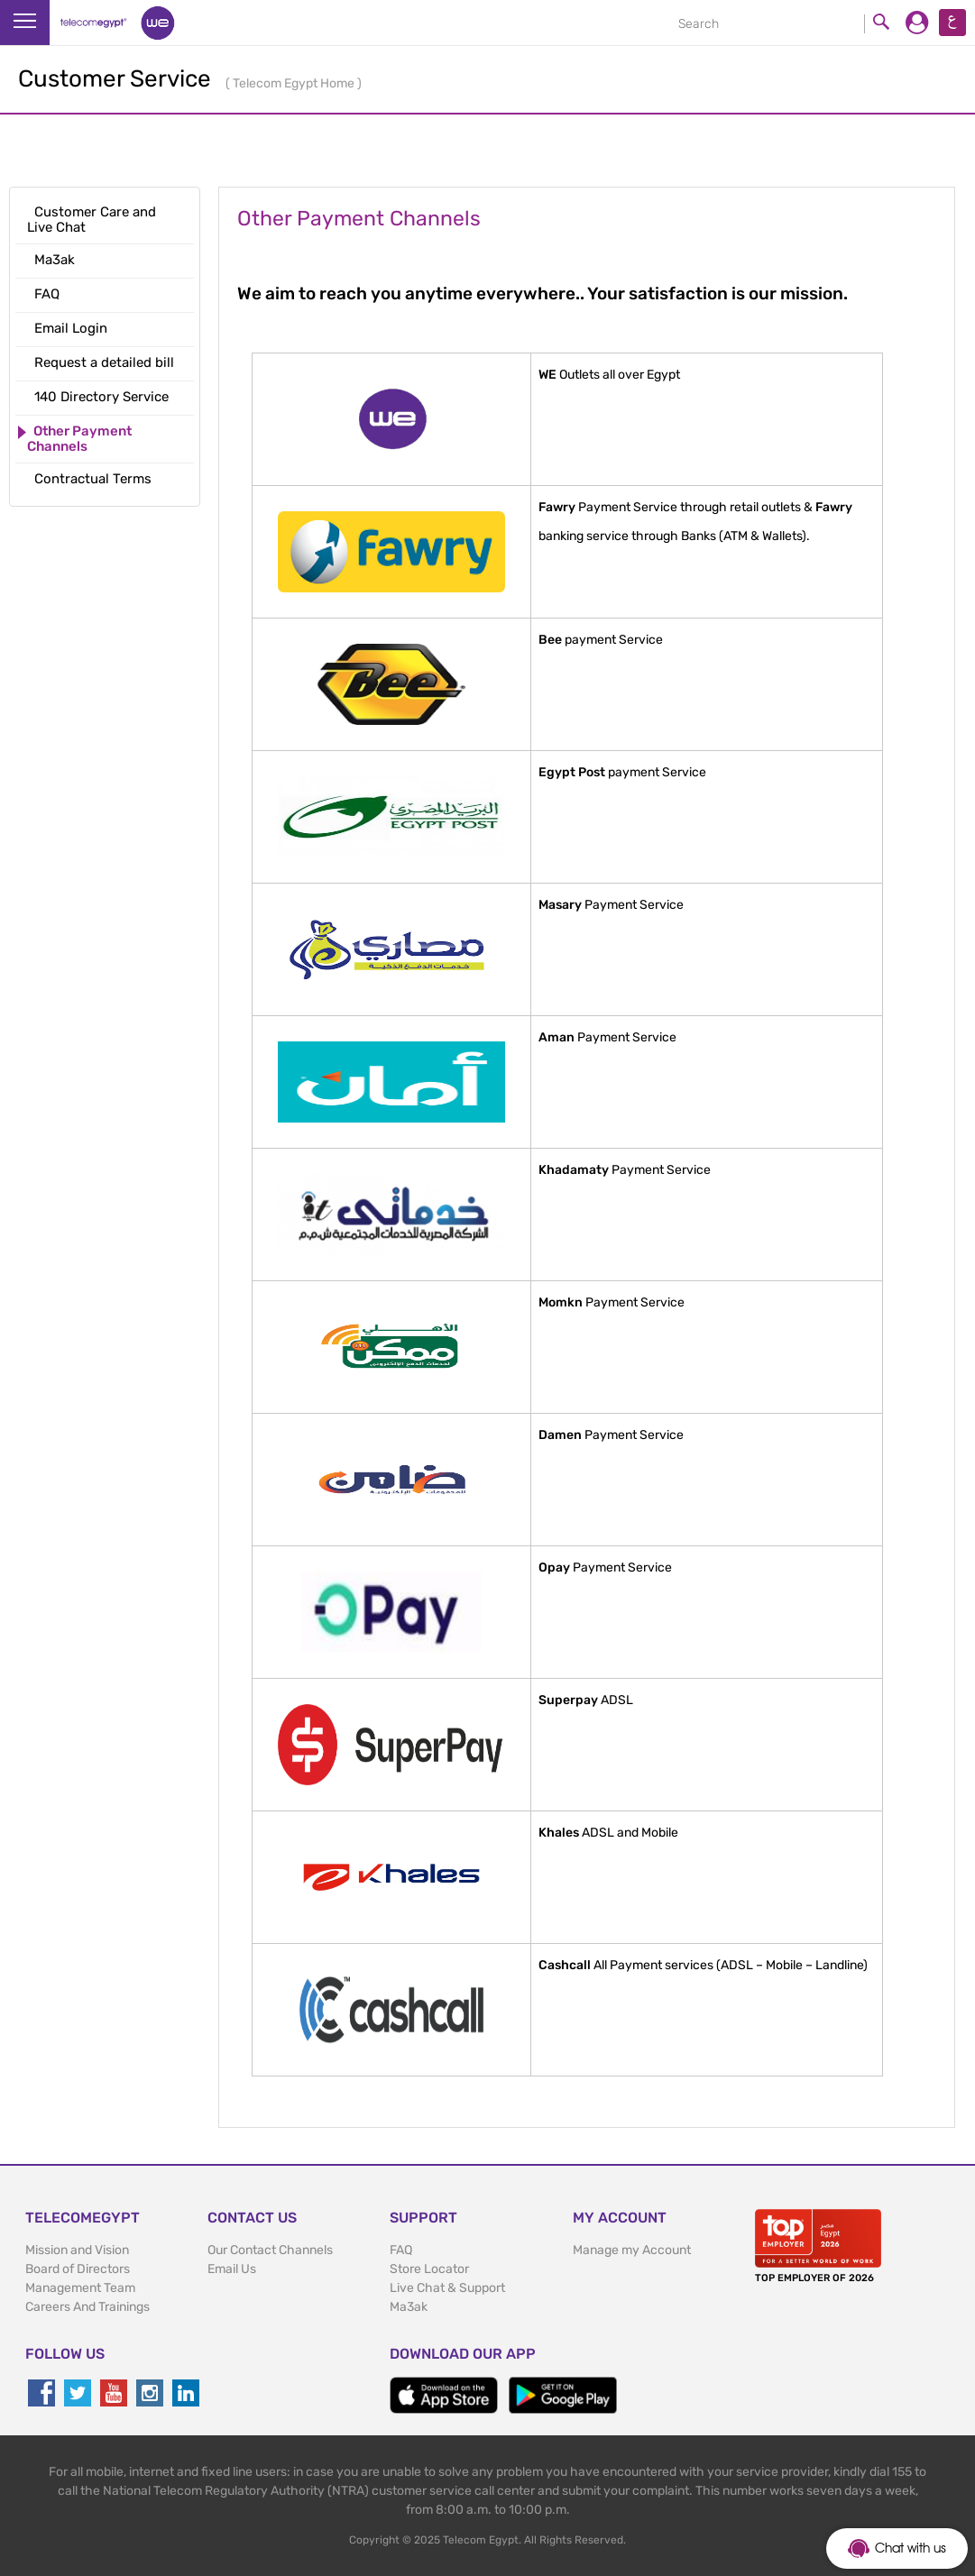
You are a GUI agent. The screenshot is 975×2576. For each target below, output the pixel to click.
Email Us (231, 2269)
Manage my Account (632, 2250)
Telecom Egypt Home (295, 83)
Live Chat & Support (447, 2288)
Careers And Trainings (87, 2307)
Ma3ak (409, 2307)
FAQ (401, 2250)
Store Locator (429, 2269)
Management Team (80, 2288)
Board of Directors (77, 2269)
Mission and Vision (77, 2250)
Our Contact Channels (270, 2250)
